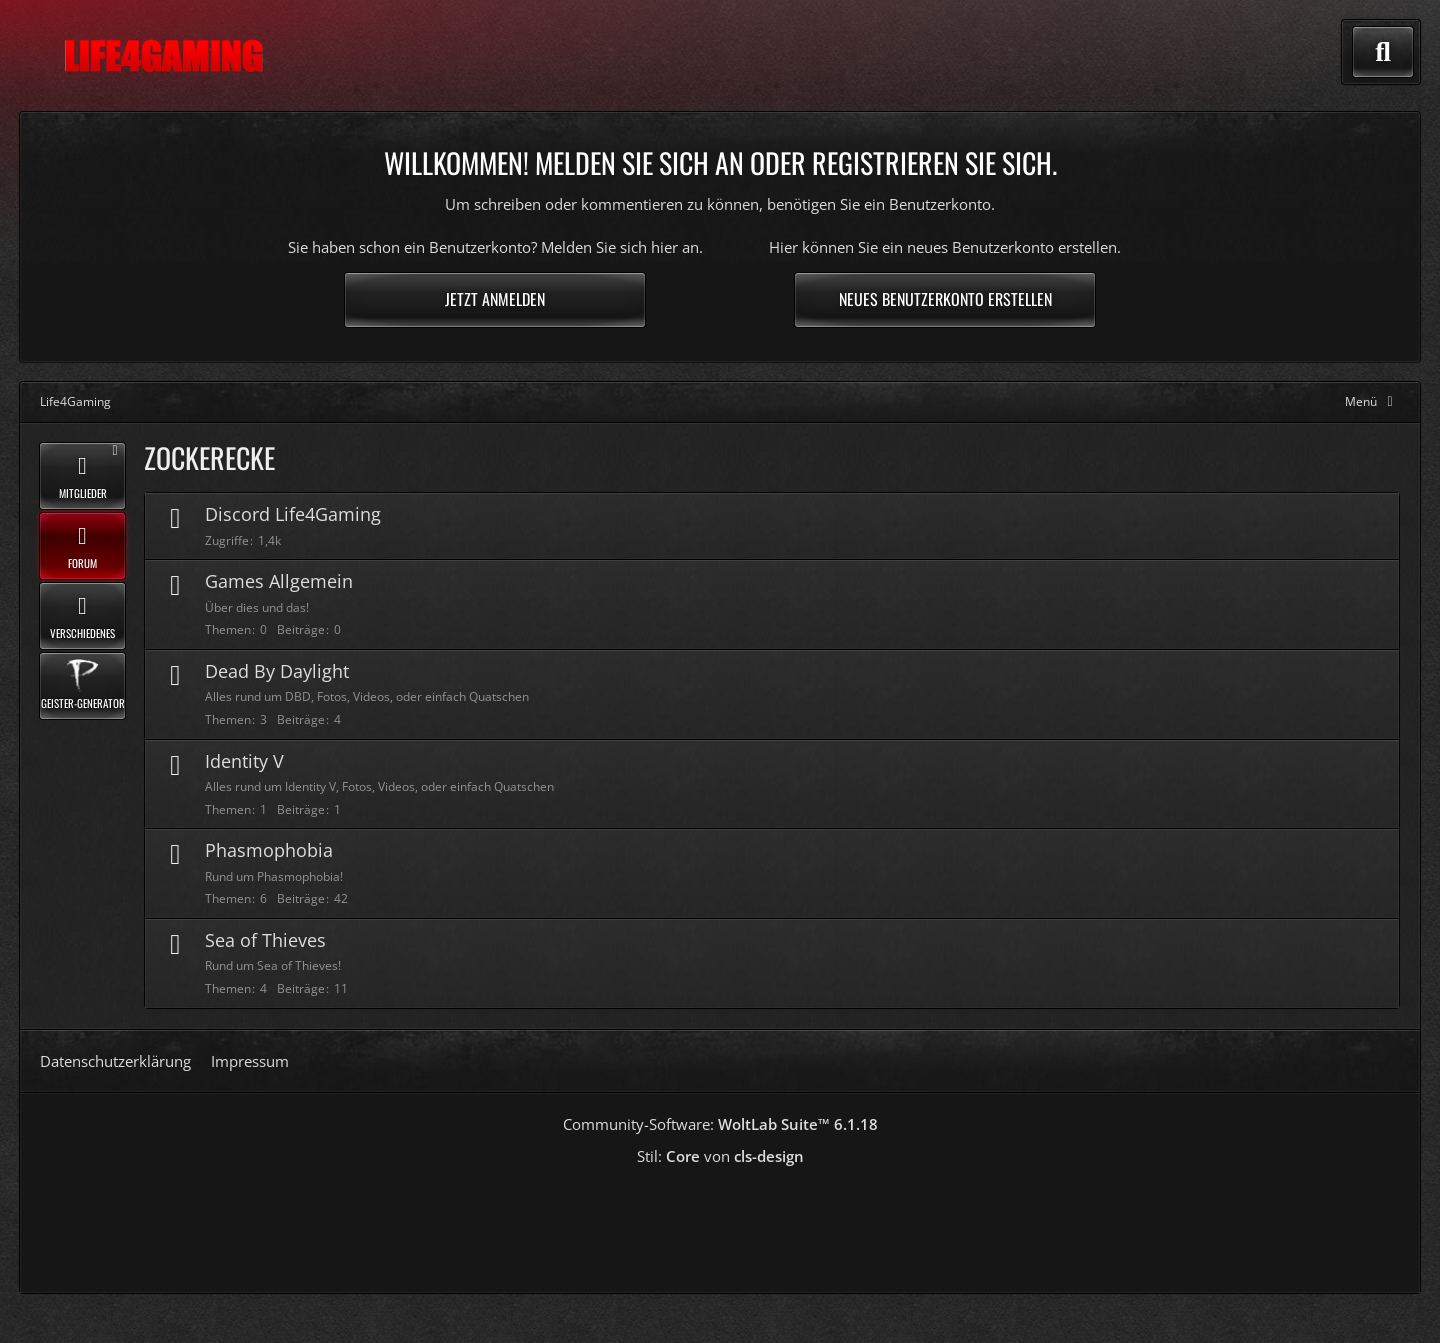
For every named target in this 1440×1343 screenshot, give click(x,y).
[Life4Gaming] (163, 56)
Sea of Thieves (265, 940)
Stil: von (720, 1156)
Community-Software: (720, 1124)
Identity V (244, 761)
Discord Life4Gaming (293, 514)
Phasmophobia (269, 850)
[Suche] (1383, 52)
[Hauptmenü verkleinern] (1372, 401)
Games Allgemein (279, 581)
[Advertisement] (720, 1222)
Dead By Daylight (277, 671)
